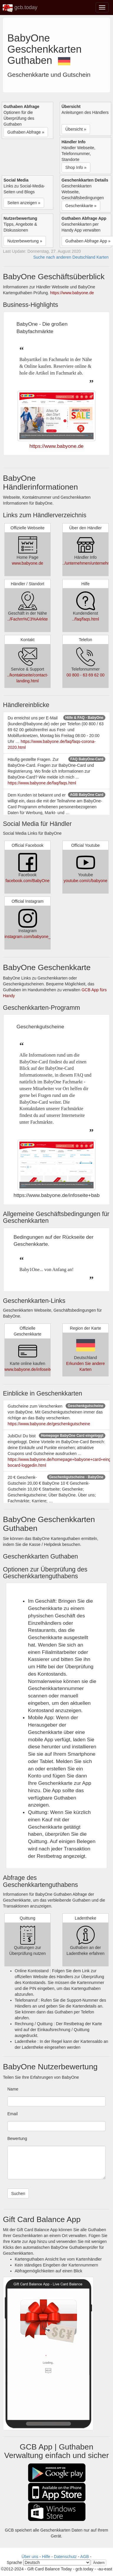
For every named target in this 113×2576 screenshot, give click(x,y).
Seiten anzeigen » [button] (23, 202)
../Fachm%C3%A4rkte (27, 619)
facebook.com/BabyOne (27, 880)
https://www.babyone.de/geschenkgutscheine (49, 1423)
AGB (84, 2556)
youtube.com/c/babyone (85, 880)
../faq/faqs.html (85, 619)
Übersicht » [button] (75, 129)
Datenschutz (65, 2556)
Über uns (29, 2556)
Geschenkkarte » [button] (81, 205)
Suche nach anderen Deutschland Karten (71, 257)
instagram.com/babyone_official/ (34, 936)
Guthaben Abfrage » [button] (25, 132)
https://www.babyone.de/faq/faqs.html (42, 783)
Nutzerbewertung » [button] (24, 241)
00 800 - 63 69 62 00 (85, 675)
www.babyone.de (27, 563)
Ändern (99, 2563)
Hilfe (46, 2556)
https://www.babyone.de (72, 292)
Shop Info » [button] (76, 167)
